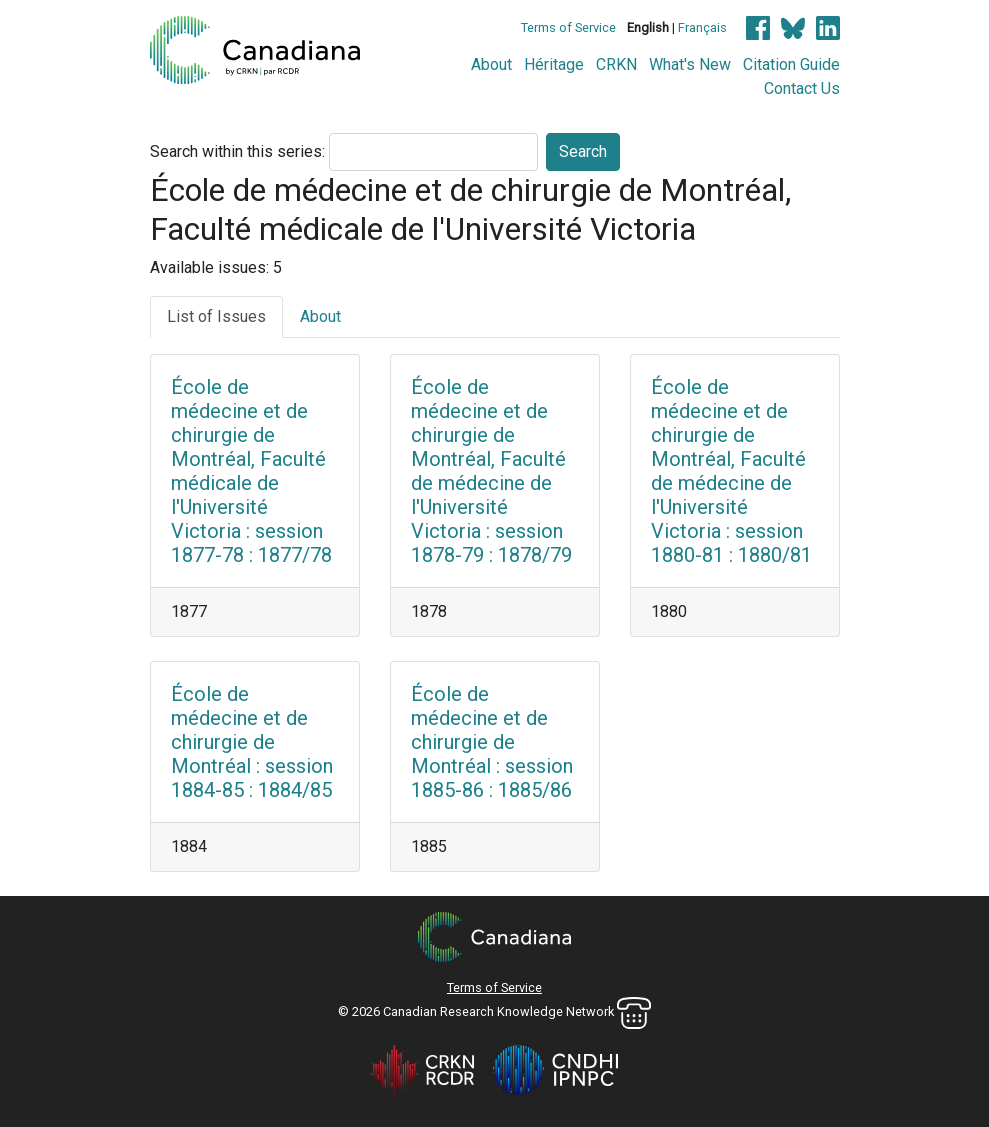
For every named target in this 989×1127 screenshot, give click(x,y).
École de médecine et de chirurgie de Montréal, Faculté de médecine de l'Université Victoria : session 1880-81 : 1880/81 (731, 471)
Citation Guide (791, 64)
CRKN (616, 64)
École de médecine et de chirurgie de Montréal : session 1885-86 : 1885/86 (492, 742)
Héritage (554, 64)
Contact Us (802, 88)
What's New (690, 64)
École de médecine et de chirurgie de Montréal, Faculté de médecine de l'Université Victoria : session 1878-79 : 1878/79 (491, 471)
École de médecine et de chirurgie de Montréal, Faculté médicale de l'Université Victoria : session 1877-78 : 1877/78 (251, 471)
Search (583, 151)
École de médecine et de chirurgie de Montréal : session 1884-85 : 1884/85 (252, 742)
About (491, 64)
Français (702, 27)
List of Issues (216, 316)
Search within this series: (237, 151)
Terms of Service (568, 27)
